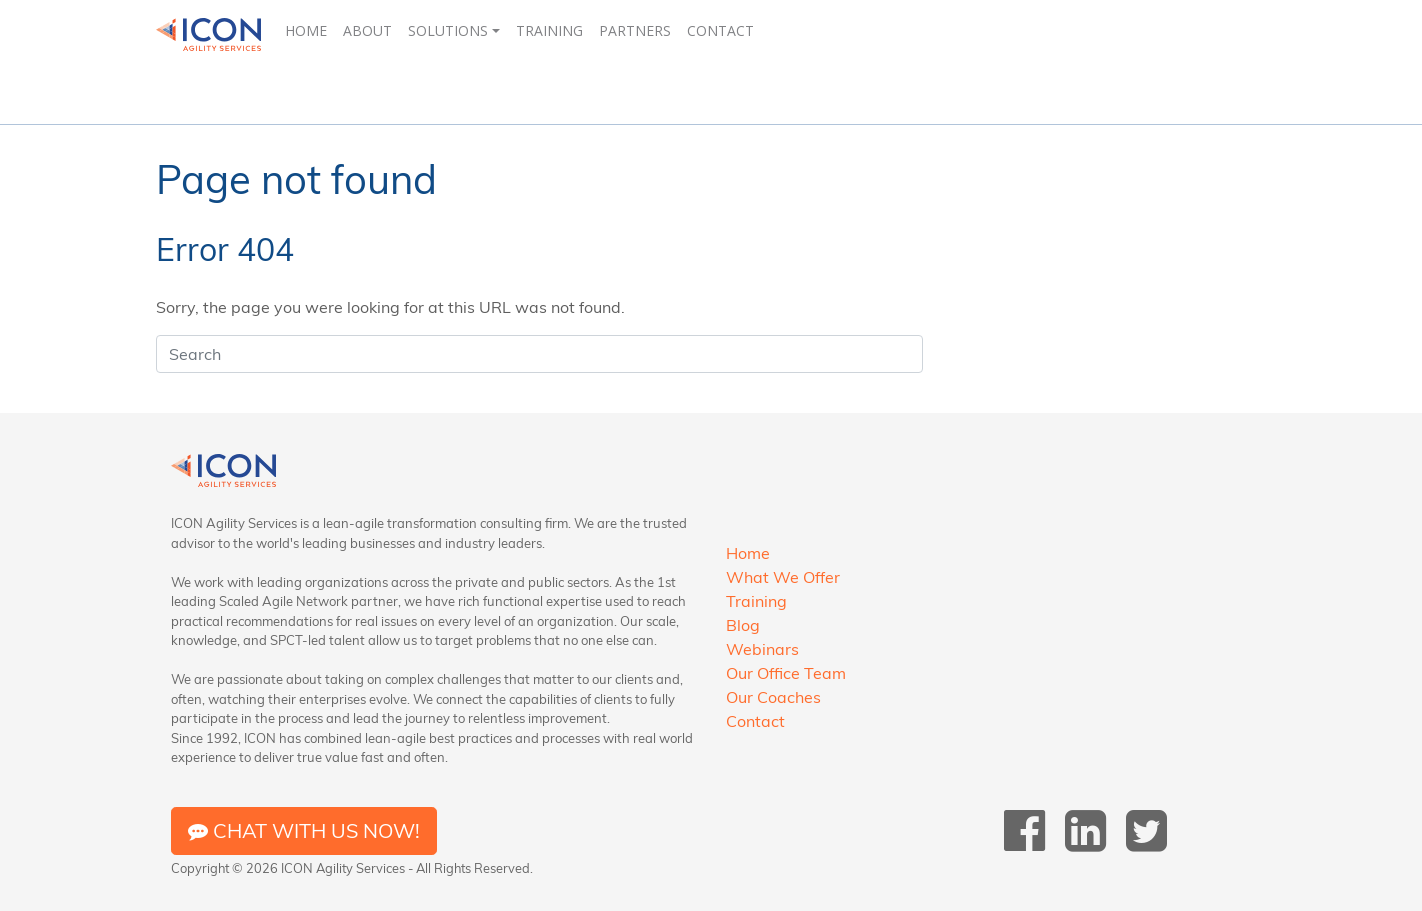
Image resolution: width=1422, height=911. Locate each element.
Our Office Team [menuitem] (786, 673)
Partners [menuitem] (635, 30)
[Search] (539, 354)
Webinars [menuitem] (762, 649)
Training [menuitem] (549, 30)
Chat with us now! (304, 830)
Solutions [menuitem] (448, 30)
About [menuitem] (367, 30)
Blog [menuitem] (743, 625)
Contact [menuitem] (720, 30)
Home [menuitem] (306, 30)
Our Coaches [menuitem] (773, 697)
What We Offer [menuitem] (783, 577)
